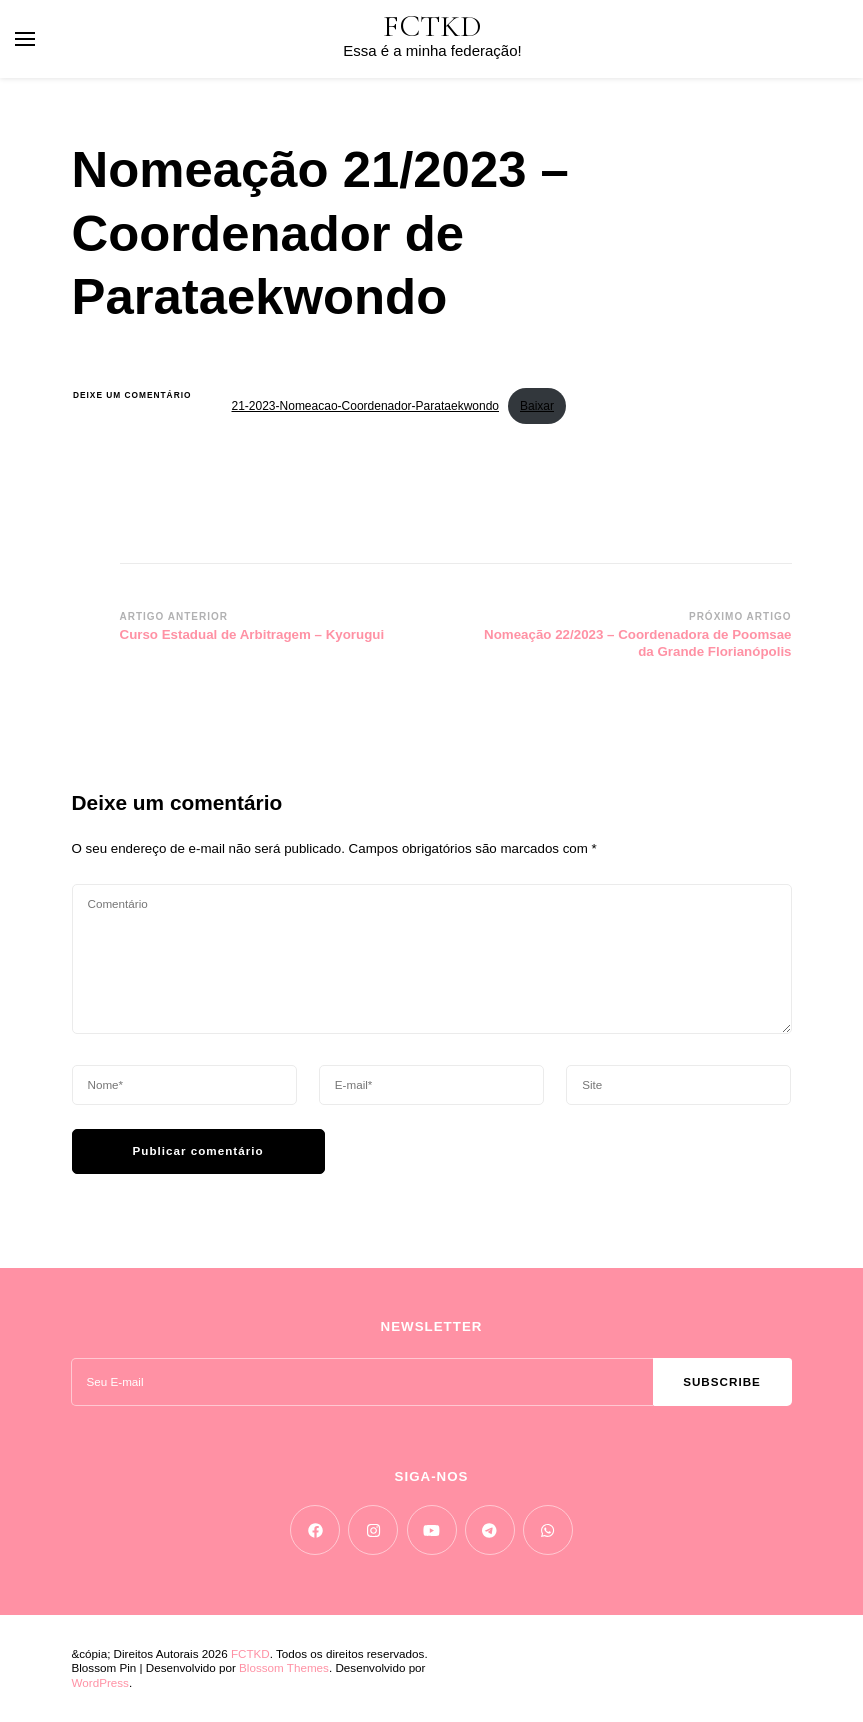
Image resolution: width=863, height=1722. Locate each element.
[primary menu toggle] (25, 39)
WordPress (100, 1682)
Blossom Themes (284, 1667)
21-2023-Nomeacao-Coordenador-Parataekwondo (366, 406)
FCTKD (432, 26)
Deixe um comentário (137, 395)
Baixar (537, 406)
